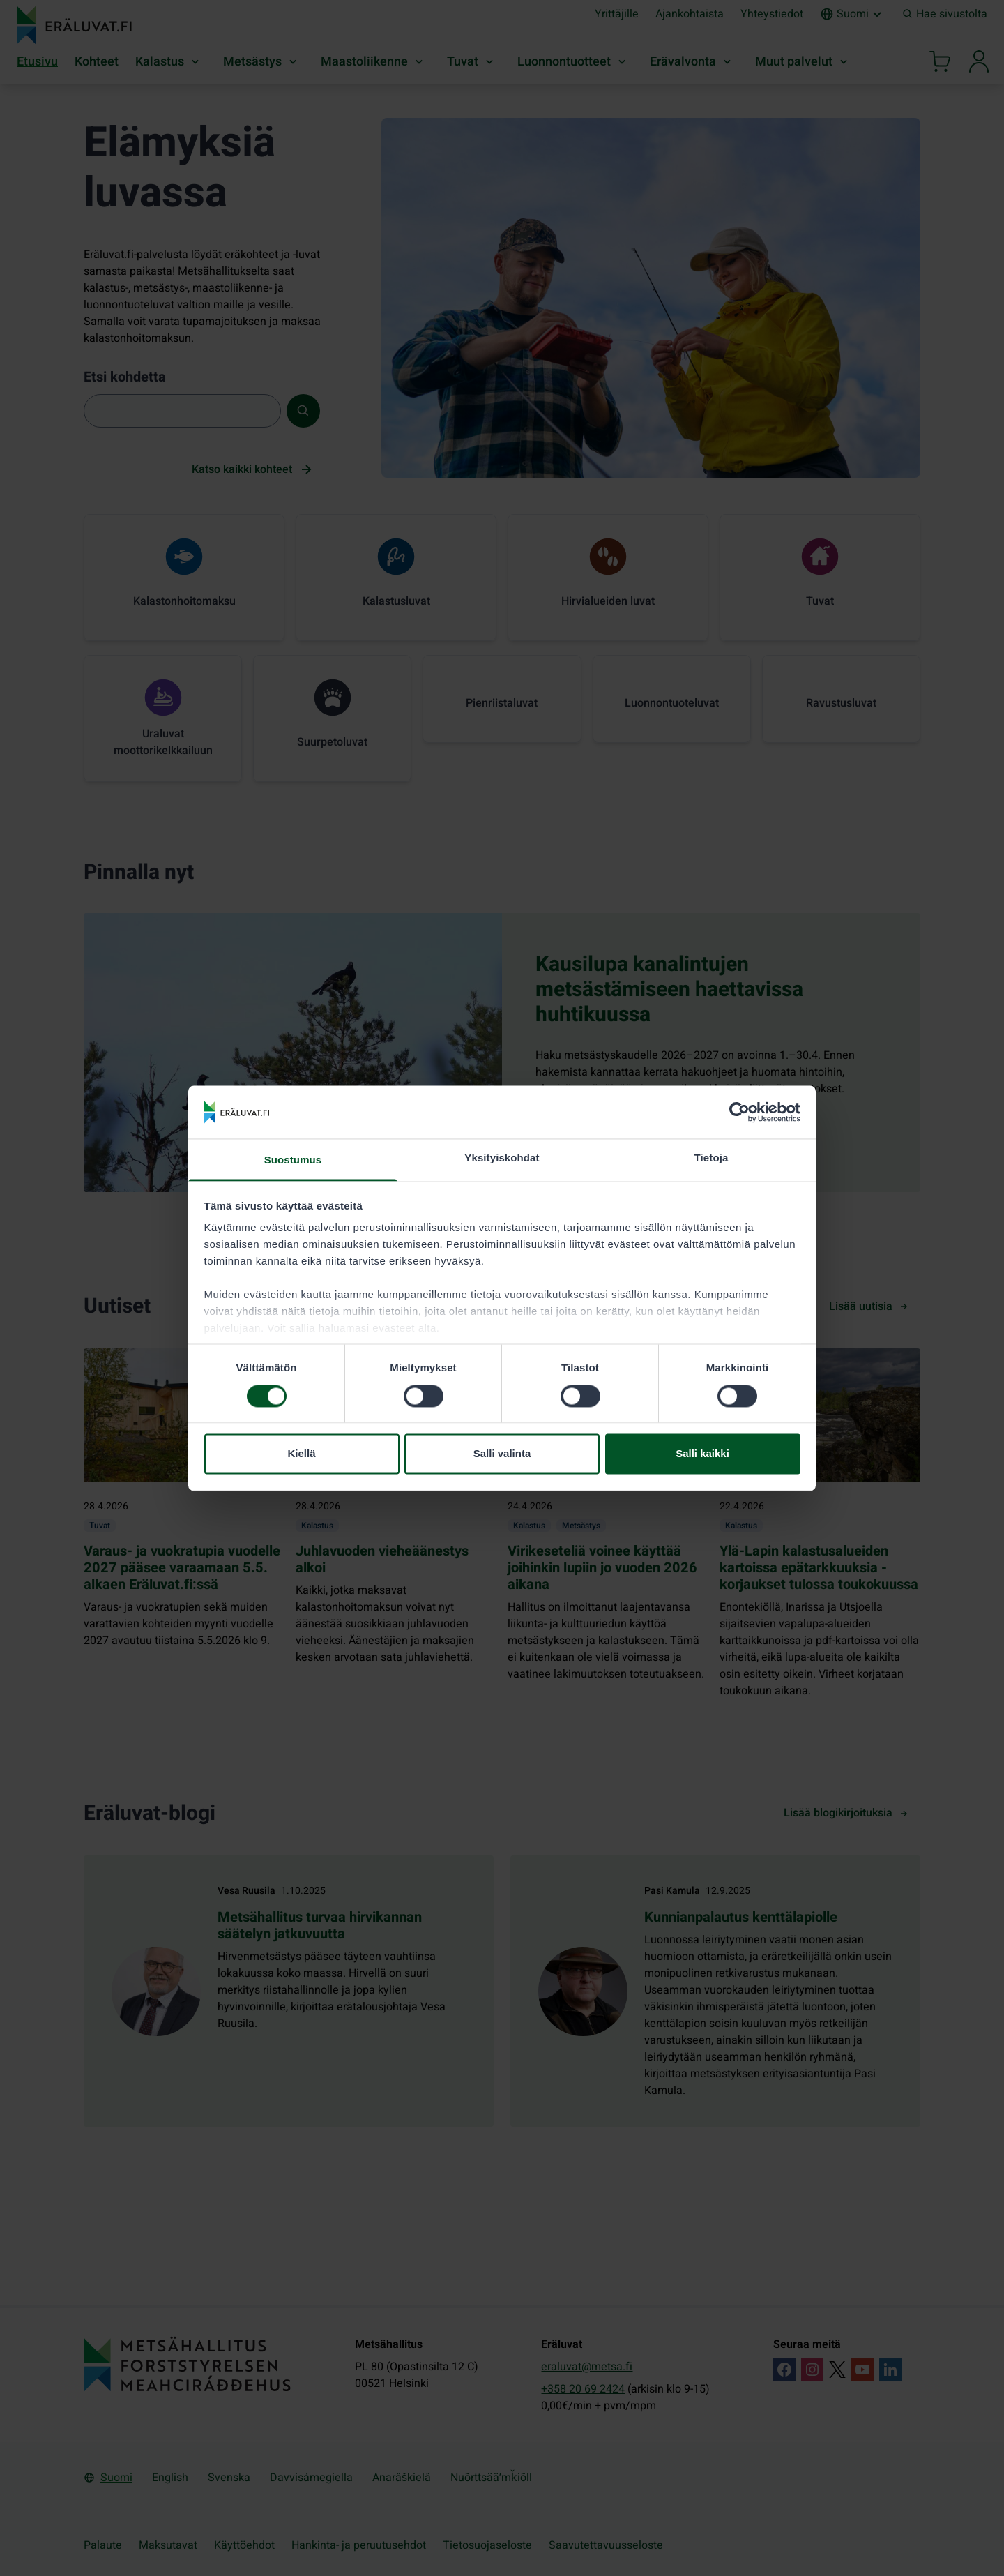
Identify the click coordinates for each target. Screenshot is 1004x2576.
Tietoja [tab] (711, 1158)
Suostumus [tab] (293, 1160)
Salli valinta (502, 1454)
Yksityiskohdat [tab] (501, 1158)
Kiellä (301, 1454)
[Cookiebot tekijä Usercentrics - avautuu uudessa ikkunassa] (739, 1111)
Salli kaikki (702, 1454)
